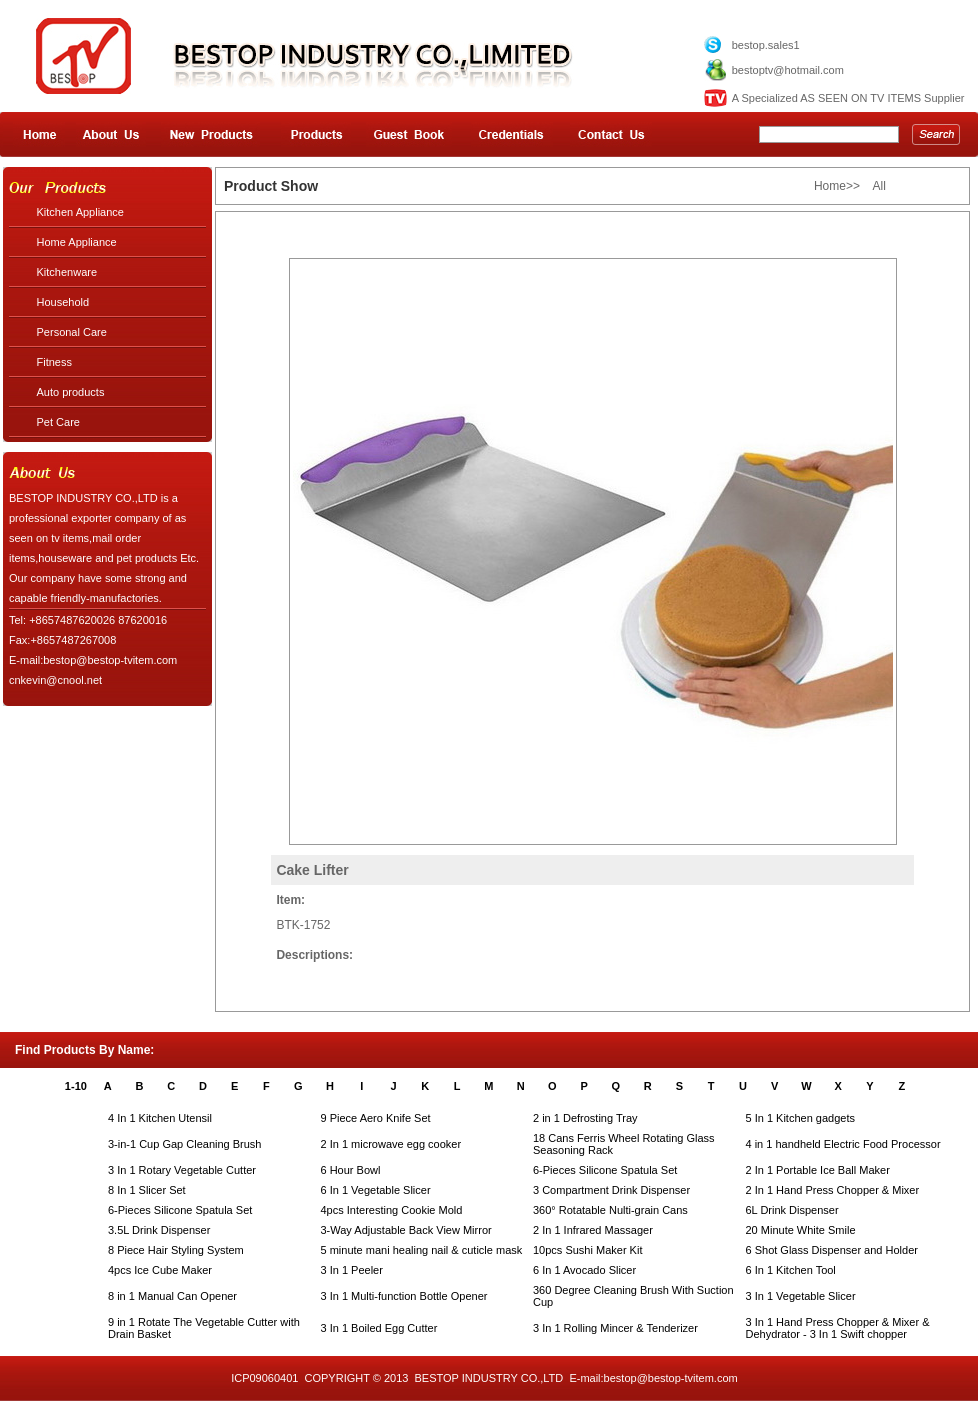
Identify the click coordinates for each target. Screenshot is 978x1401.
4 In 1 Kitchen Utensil (160, 1118)
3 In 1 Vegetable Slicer (801, 1296)
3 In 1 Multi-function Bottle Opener (404, 1296)
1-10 (76, 1086)
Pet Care (58, 422)
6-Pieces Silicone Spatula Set (605, 1170)
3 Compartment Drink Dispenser (611, 1190)
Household (63, 302)
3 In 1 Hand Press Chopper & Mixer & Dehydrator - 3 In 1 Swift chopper (838, 1328)
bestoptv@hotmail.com (788, 70)
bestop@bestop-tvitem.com (671, 1378)
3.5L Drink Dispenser (159, 1230)
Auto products (71, 392)
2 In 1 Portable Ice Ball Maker (818, 1170)
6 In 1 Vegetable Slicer (376, 1190)
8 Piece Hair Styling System (176, 1250)
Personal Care (72, 332)
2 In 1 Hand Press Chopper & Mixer (833, 1190)
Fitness (54, 362)
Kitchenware (67, 272)
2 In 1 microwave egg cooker (391, 1144)
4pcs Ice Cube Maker (160, 1270)
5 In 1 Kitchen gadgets (800, 1118)
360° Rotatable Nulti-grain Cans (610, 1210)
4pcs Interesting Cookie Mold (392, 1210)
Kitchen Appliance (80, 212)
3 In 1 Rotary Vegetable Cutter (182, 1170)
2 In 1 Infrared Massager (593, 1230)
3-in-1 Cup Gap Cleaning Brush (184, 1144)
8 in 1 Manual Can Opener (172, 1296)
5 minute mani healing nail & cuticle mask (422, 1250)
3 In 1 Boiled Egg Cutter (379, 1328)
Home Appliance (77, 242)
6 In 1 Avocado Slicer (584, 1270)
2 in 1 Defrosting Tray (585, 1118)
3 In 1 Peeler (352, 1270)
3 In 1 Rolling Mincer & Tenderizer (615, 1328)
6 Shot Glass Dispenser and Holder (832, 1250)
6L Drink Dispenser (792, 1210)
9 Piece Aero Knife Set (376, 1118)
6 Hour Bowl (351, 1170)
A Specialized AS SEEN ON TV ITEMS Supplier (848, 98)
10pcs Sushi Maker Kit (587, 1250)
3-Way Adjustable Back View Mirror (406, 1230)
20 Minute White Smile (801, 1230)
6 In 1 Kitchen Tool (791, 1270)
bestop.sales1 (766, 45)
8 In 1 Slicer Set (147, 1190)
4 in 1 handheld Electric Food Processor (843, 1144)
